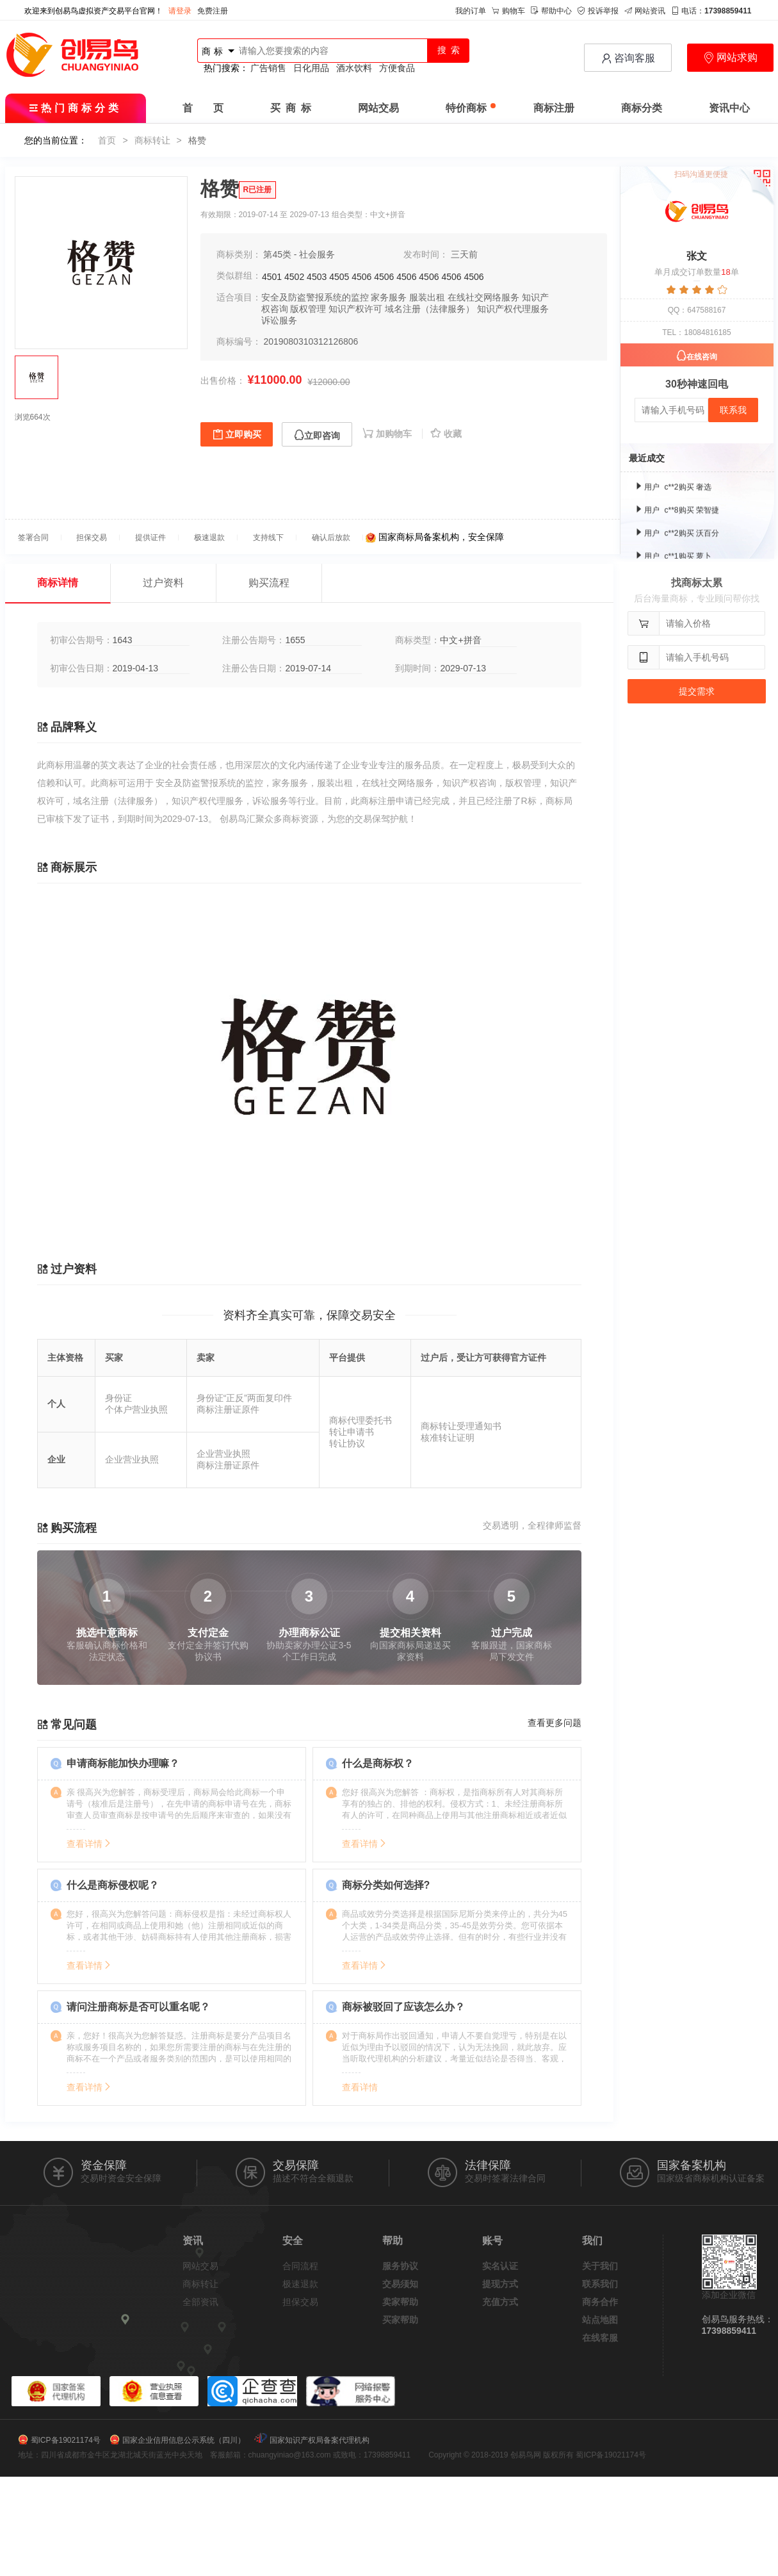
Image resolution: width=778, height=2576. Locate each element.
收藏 (446, 434)
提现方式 (500, 2284)
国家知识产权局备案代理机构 (319, 2440)
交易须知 (400, 2284)
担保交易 (300, 2302)
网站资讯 (644, 10)
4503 (317, 277)
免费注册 (212, 10)
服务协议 (400, 2266)
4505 (339, 277)
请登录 (179, 10)
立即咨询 (317, 435)
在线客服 (600, 2338)
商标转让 (152, 140)
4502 (294, 277)
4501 (272, 277)
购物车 (508, 10)
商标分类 (641, 108)
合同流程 (300, 2266)
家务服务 (389, 297)
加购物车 (388, 434)
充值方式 (500, 2302)
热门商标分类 (75, 108)
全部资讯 (200, 2302)
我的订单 (470, 10)
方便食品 (397, 68)
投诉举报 (598, 10)
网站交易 (378, 108)
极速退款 (300, 2284)
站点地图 (600, 2320)
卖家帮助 (400, 2302)
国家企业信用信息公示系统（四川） (183, 2440)
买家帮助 (400, 2320)
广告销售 (268, 68)
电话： (711, 10)
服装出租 (427, 297)
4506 (361, 277)
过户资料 (163, 582)
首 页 (202, 108)
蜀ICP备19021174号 (66, 2440)
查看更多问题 (554, 1723)
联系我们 (600, 2284)
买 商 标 (290, 108)
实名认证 (500, 2266)
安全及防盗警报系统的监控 (315, 297)
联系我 (733, 410)
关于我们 (600, 2266)
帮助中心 (551, 10)
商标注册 (553, 108)
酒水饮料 (354, 68)
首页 (107, 140)
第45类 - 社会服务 (299, 254)
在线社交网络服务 (483, 297)
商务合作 (600, 2302)
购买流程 (268, 582)
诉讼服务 (279, 320)
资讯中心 (729, 108)
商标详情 (57, 582)
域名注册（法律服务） (429, 309)
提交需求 (697, 691)
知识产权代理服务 (513, 309)
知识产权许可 (355, 309)
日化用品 (311, 68)
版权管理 (308, 309)
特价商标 (471, 108)
